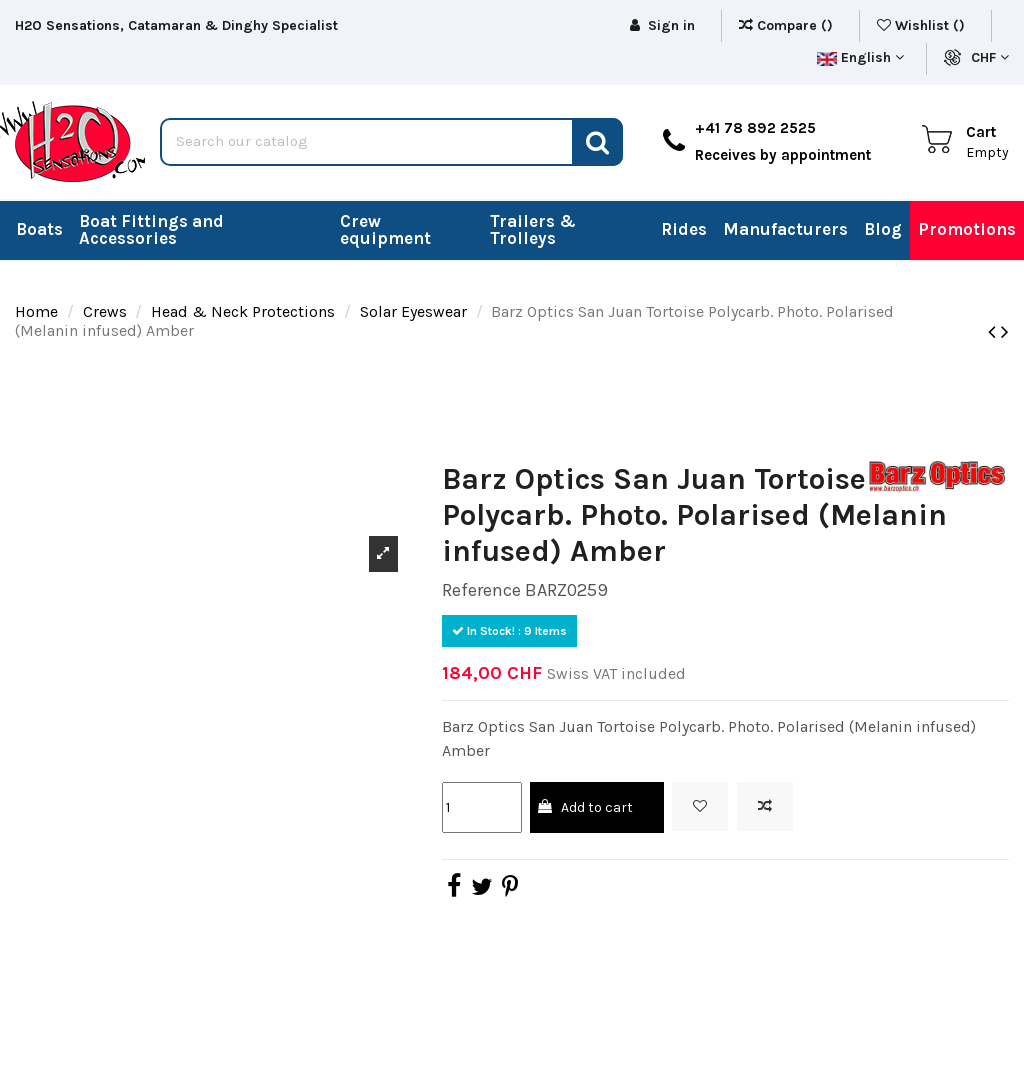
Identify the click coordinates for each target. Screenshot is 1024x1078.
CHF (990, 57)
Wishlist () (923, 25)
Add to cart (584, 807)
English (860, 57)
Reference (481, 590)
